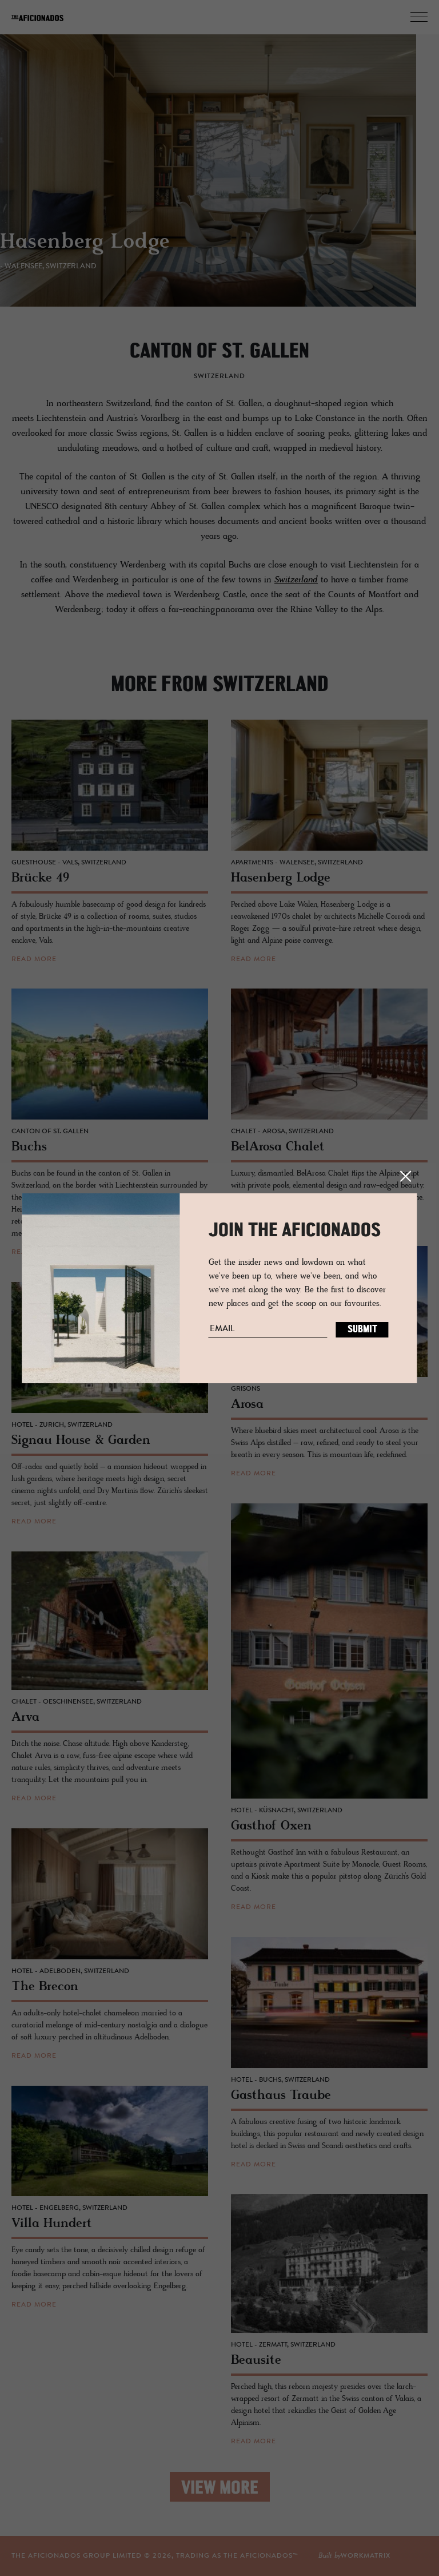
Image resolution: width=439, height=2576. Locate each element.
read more (34, 959)
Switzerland (296, 580)
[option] (219, 177)
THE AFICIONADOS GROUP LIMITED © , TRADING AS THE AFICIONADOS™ (154, 2556)
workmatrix (365, 2556)
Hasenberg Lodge (96, 250)
